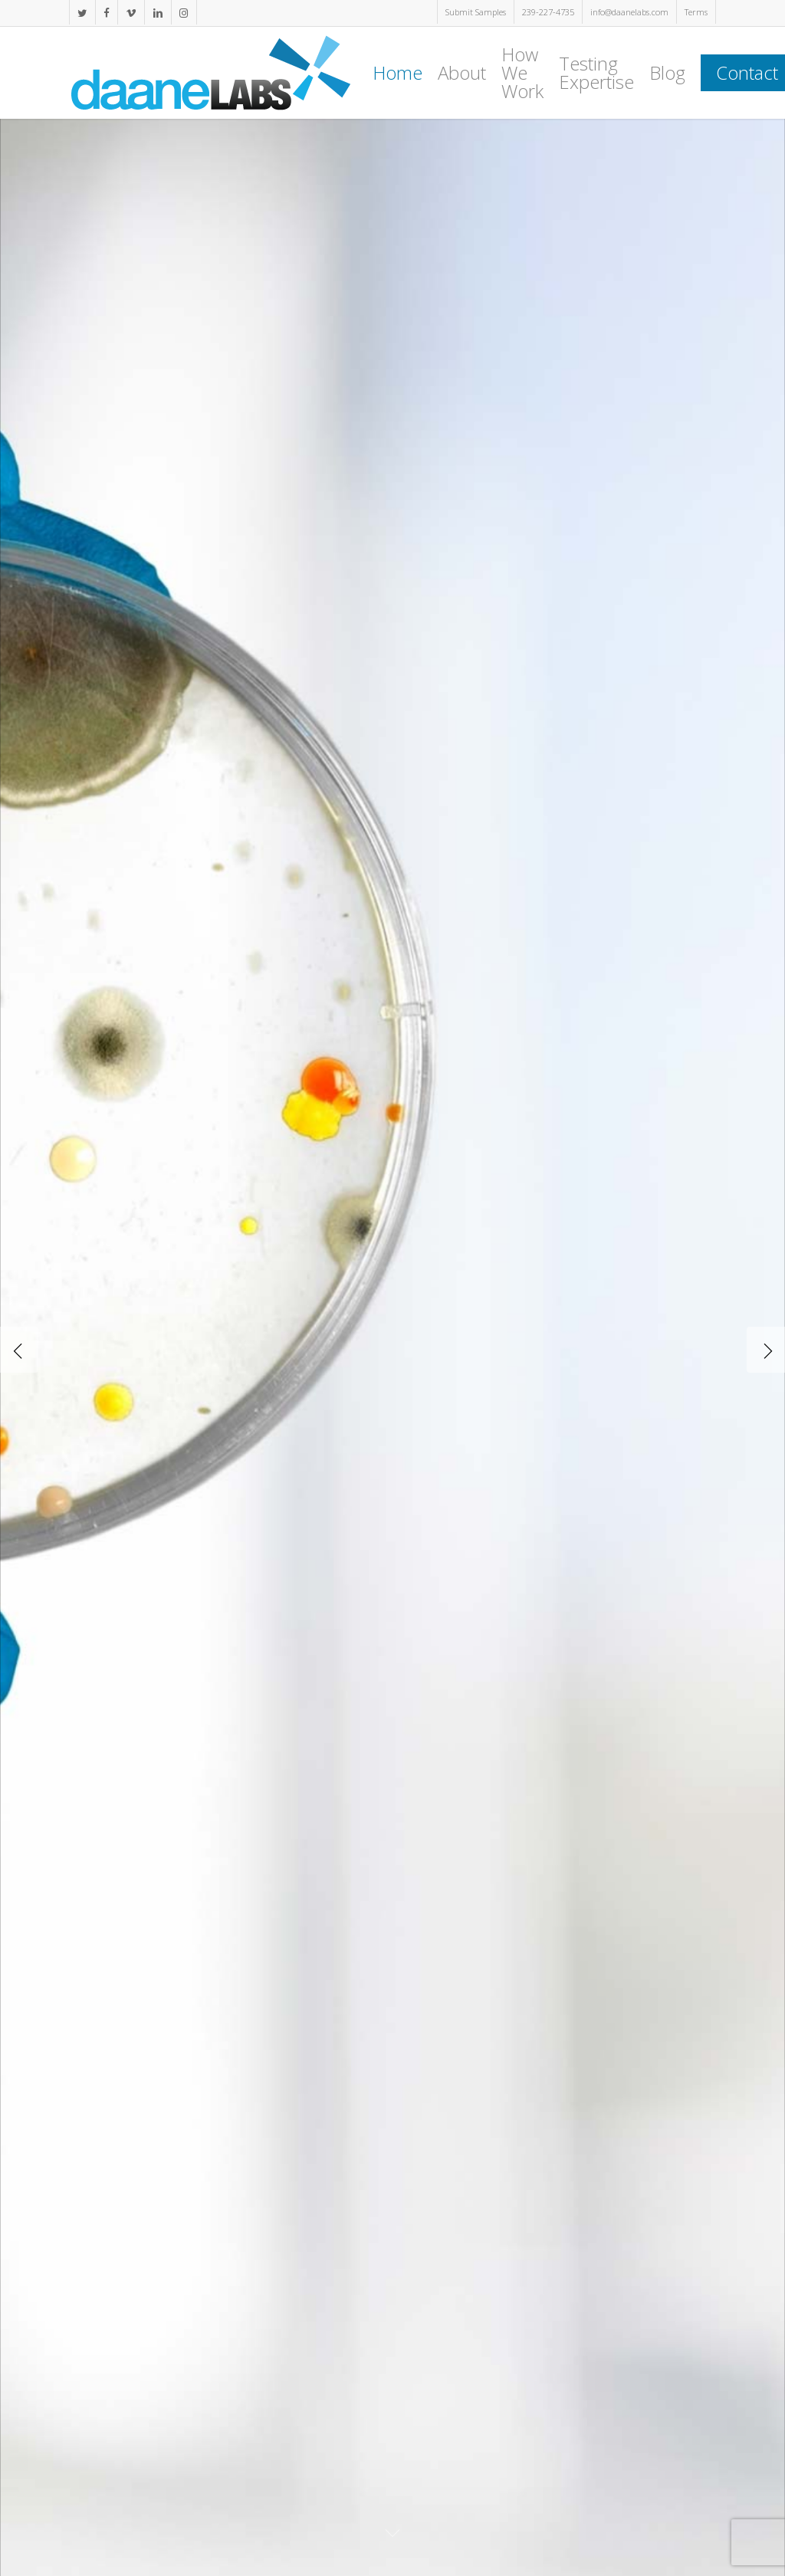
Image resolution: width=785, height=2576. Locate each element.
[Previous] (19, 1350)
